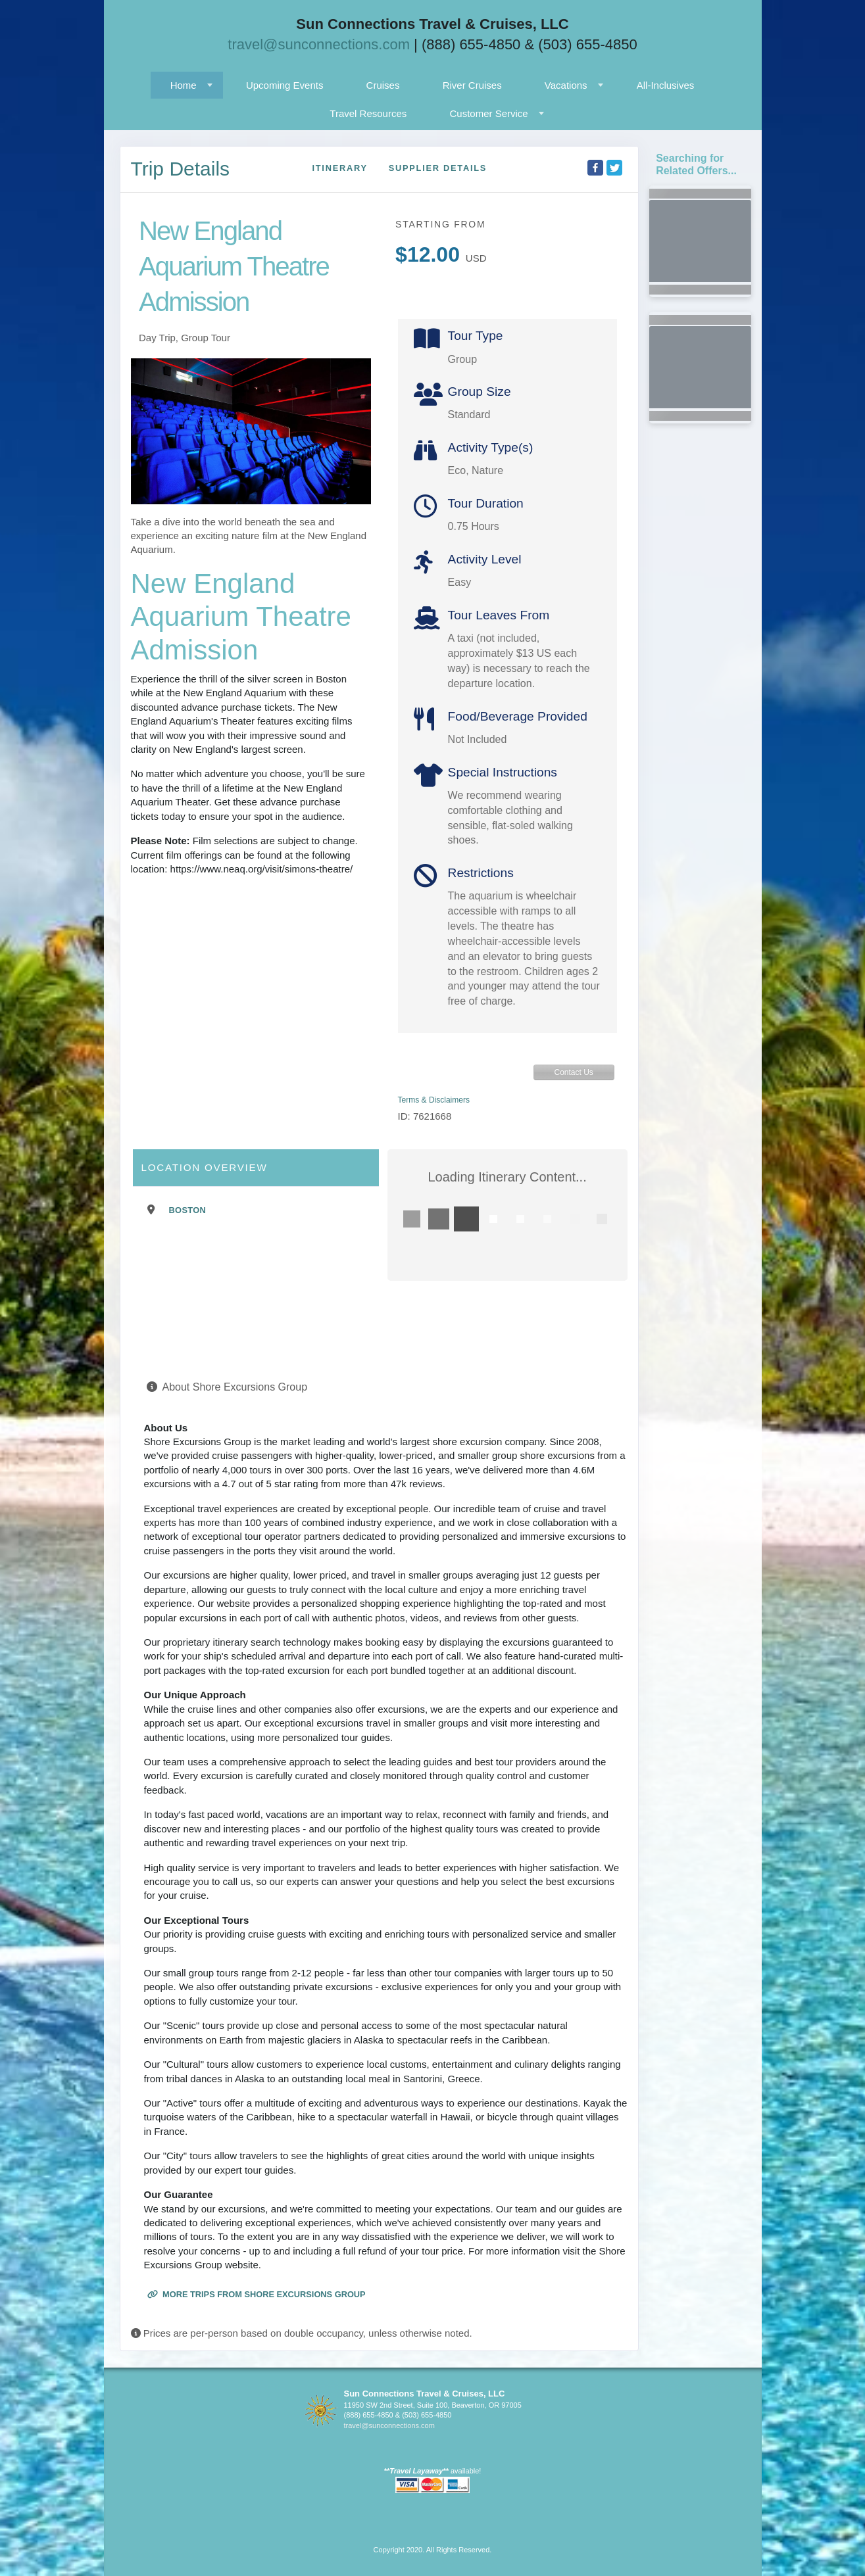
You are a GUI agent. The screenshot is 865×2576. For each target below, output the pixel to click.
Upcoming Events (285, 85)
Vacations (566, 85)
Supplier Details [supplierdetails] (438, 168)
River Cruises (472, 85)
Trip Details (180, 168)
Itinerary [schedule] (339, 168)
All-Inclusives (666, 85)
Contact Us (573, 1072)
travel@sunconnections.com (319, 44)
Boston (188, 1210)
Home (183, 85)
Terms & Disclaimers (434, 1100)
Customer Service (488, 113)
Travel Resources (368, 113)
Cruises (383, 85)
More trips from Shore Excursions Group (256, 2294)
